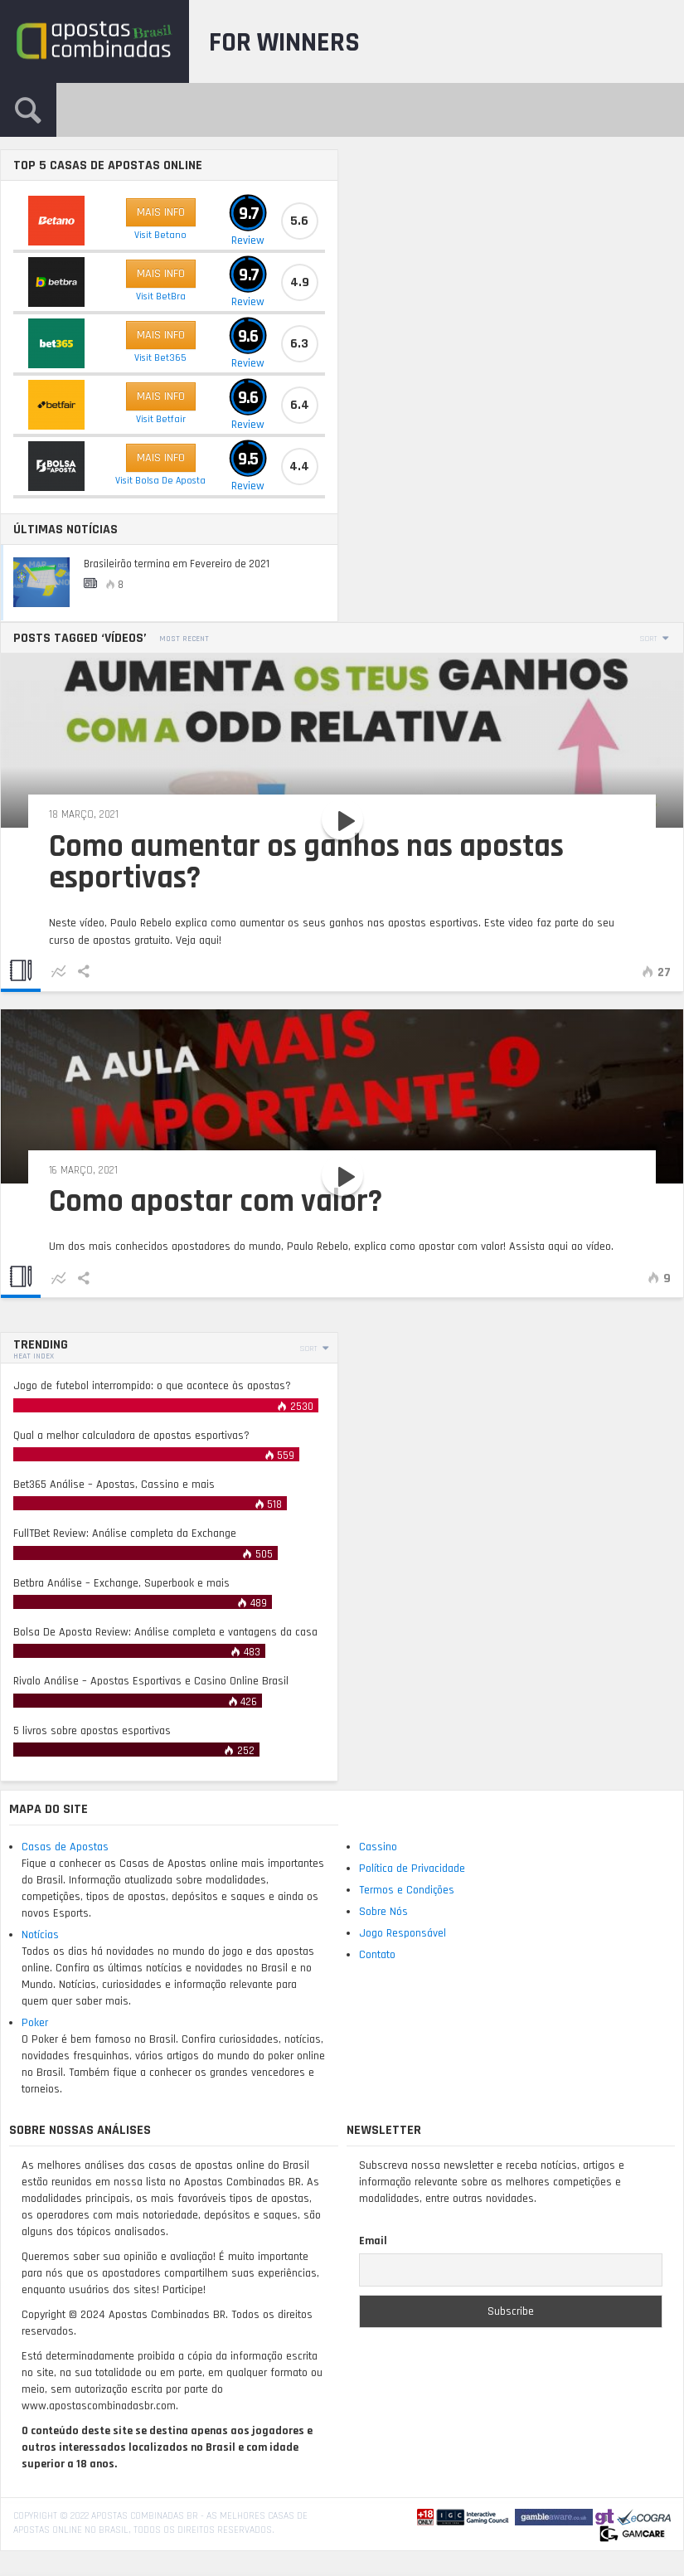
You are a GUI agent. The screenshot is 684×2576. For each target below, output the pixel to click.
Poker (35, 2022)
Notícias (40, 1934)
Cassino (378, 1847)
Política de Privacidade (412, 1868)
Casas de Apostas (65, 1847)
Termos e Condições (406, 1890)
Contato (377, 1954)
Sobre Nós (383, 1911)
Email (373, 2240)
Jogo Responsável (402, 1933)
